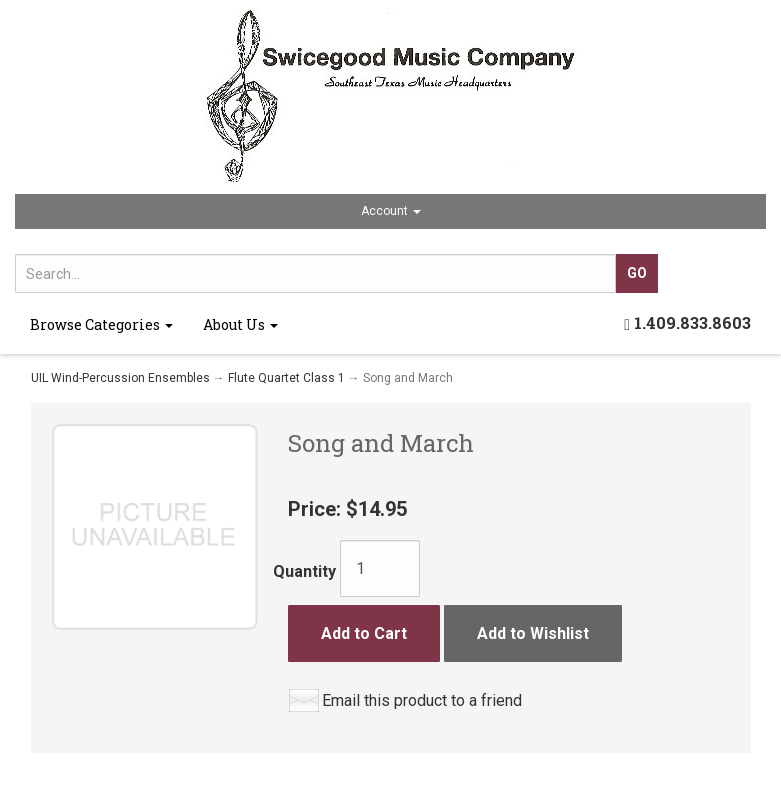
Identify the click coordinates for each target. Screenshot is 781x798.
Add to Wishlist (533, 633)
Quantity (304, 571)
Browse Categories (101, 324)
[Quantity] (380, 568)
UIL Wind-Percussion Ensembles (120, 378)
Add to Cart (364, 633)
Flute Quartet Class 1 (286, 378)
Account (391, 211)
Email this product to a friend (422, 700)
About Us (240, 324)
